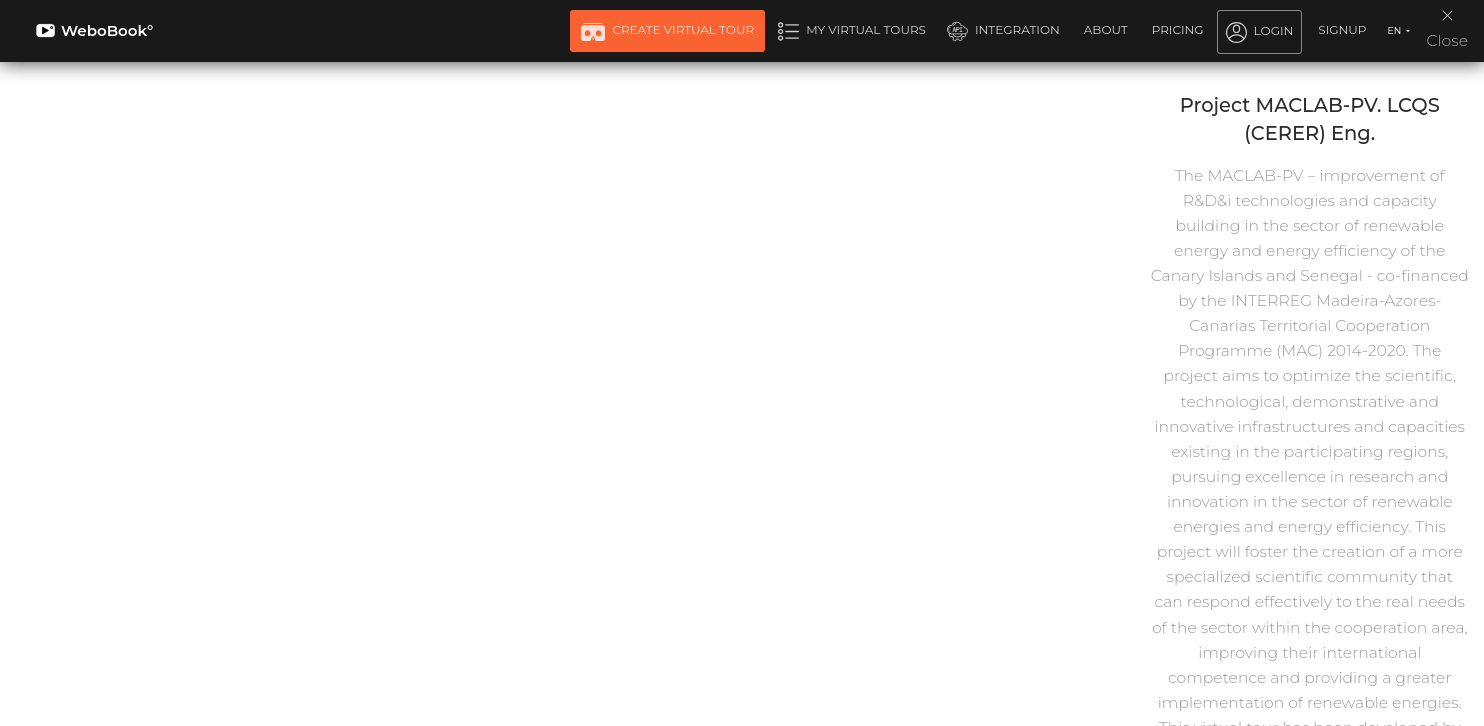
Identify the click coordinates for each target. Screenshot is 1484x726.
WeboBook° (94, 30)
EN (1395, 30)
